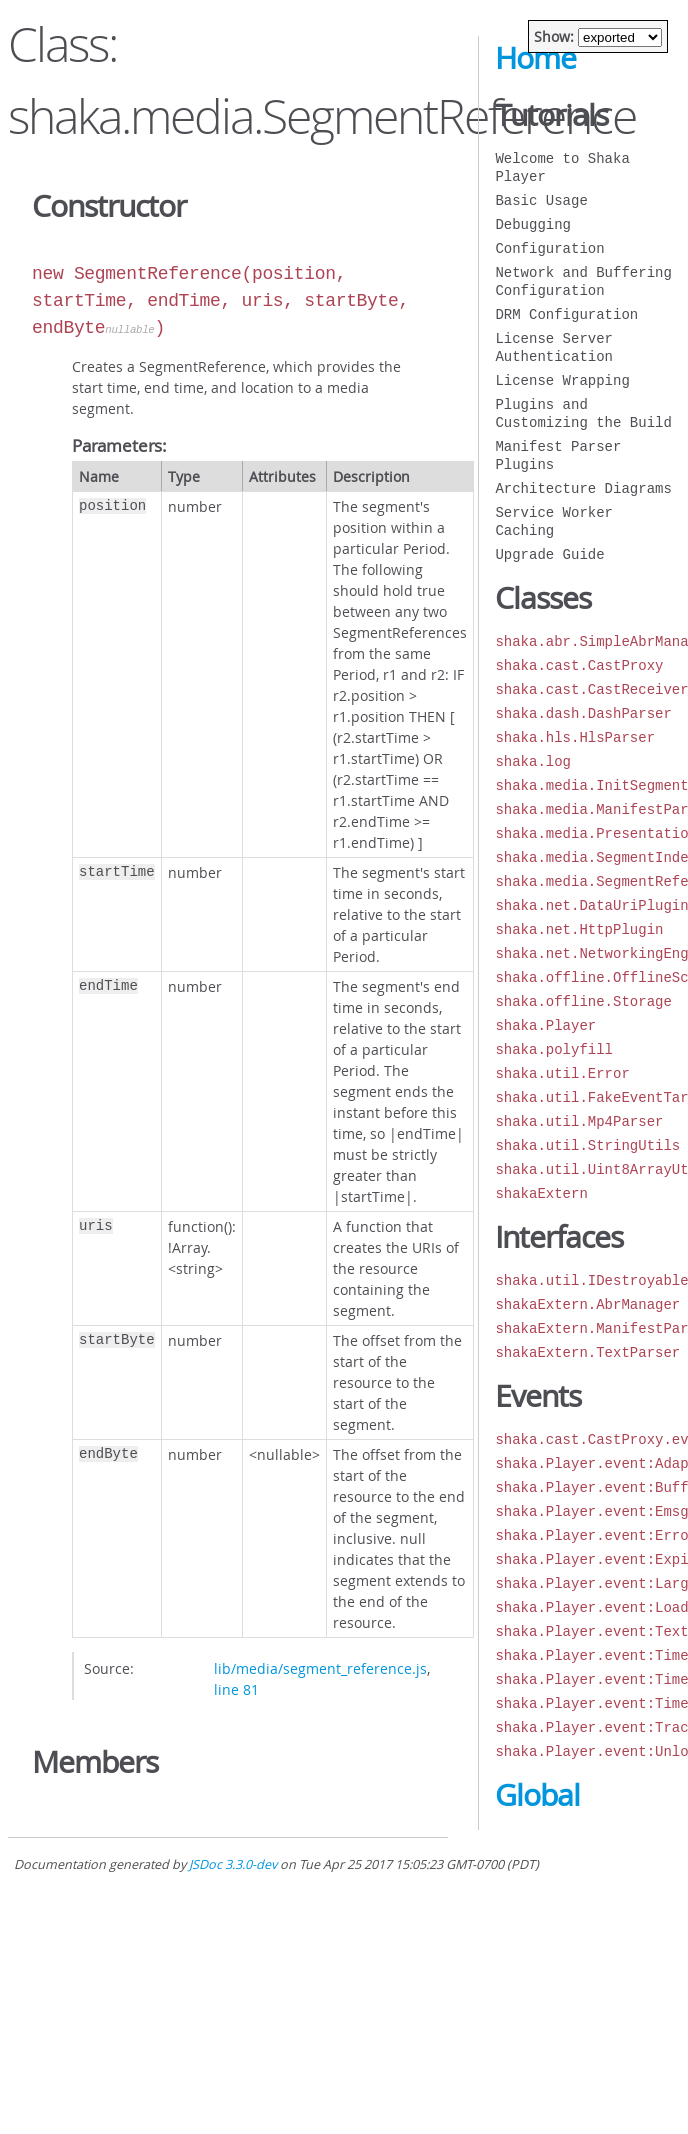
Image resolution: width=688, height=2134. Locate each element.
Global (537, 1795)
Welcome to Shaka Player (562, 167)
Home (535, 58)
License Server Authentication (554, 347)
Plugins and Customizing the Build (583, 413)
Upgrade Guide (549, 554)
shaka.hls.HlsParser (575, 737)
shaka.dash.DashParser (583, 713)
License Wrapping (562, 380)
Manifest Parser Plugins (558, 455)
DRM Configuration (566, 314)
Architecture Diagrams (583, 488)
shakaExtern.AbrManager (587, 1304)
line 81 (236, 1689)
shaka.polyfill (554, 1049)
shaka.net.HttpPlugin (579, 929)
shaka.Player (545, 1025)
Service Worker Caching (554, 521)
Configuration (549, 248)
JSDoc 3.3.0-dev (233, 1864)
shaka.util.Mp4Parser (579, 1121)
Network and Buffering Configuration (583, 281)
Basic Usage (541, 200)
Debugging (533, 224)
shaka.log (533, 761)
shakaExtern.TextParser (587, 1352)
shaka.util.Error (562, 1073)
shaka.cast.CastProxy (579, 665)
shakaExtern (541, 1193)
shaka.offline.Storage (583, 1001)
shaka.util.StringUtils (587, 1145)
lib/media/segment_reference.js (320, 1668)
